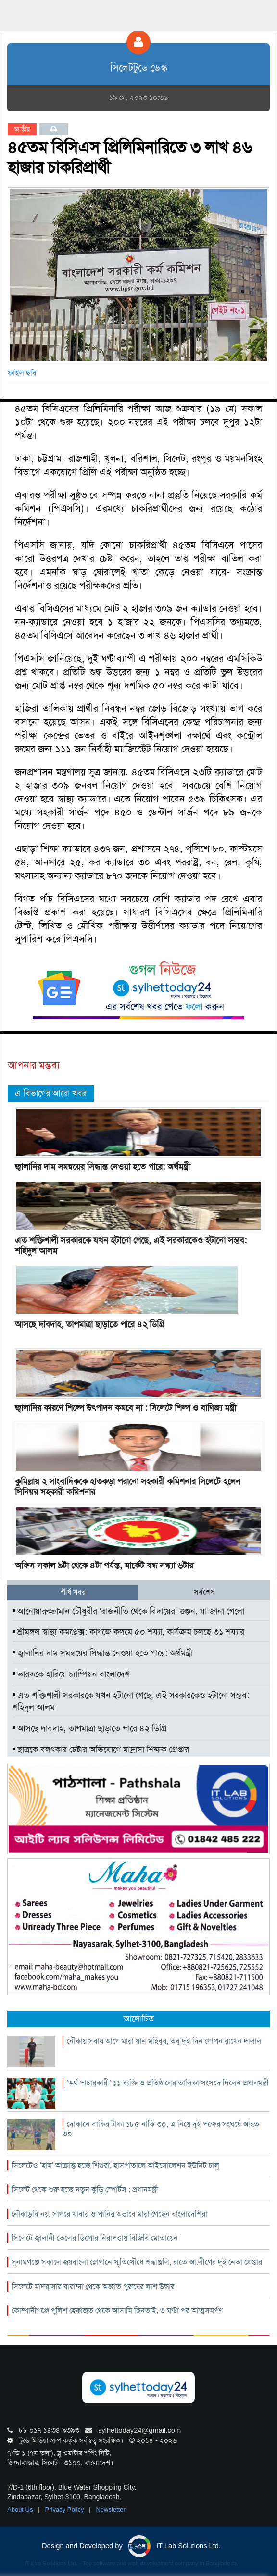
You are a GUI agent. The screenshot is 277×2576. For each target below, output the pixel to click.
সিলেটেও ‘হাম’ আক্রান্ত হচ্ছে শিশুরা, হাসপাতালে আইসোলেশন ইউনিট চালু (115, 2165)
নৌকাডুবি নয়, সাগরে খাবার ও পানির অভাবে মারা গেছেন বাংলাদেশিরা (109, 2214)
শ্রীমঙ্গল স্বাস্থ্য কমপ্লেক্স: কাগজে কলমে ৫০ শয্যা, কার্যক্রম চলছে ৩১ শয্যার (128, 1632)
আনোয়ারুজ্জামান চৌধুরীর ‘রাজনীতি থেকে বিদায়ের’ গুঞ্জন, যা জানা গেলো (128, 1611)
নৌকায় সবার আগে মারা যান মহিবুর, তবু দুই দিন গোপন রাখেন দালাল (164, 2041)
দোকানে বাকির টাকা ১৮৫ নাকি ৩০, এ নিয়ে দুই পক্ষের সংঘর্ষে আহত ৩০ (161, 2129)
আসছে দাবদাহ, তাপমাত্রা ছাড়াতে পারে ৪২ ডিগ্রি (89, 1324)
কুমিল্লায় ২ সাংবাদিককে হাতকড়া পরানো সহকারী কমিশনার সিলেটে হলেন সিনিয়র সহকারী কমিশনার (127, 1487)
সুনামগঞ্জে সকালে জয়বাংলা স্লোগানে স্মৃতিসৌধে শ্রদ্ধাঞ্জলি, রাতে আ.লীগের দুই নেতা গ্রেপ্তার (137, 2262)
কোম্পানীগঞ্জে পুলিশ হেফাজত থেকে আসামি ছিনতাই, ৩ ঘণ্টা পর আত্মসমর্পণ (117, 2310)
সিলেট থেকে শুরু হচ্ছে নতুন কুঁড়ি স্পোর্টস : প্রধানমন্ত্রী (85, 2189)
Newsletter (111, 2509)
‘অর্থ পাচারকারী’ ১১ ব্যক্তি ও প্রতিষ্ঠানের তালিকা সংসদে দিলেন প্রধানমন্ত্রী (168, 2083)
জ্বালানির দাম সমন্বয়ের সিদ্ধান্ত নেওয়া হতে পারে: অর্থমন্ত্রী (102, 1166)
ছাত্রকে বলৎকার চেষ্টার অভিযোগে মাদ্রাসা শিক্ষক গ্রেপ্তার (101, 1749)
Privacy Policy (65, 2509)
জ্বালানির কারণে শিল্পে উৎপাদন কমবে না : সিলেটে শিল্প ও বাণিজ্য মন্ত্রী (125, 1408)
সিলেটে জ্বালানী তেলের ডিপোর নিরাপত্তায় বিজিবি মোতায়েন (95, 2238)
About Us (21, 2509)
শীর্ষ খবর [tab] (73, 1592)
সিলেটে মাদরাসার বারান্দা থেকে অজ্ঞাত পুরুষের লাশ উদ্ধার (93, 2286)
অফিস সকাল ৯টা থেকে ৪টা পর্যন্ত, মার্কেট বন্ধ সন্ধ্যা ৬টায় (104, 1565)
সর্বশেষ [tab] (204, 1592)
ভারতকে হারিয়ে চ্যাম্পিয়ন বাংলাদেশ (71, 1674)
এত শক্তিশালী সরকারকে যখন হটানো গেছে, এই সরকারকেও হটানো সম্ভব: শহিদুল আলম (131, 1245)
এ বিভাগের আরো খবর (51, 1093)
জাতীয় (22, 129)
